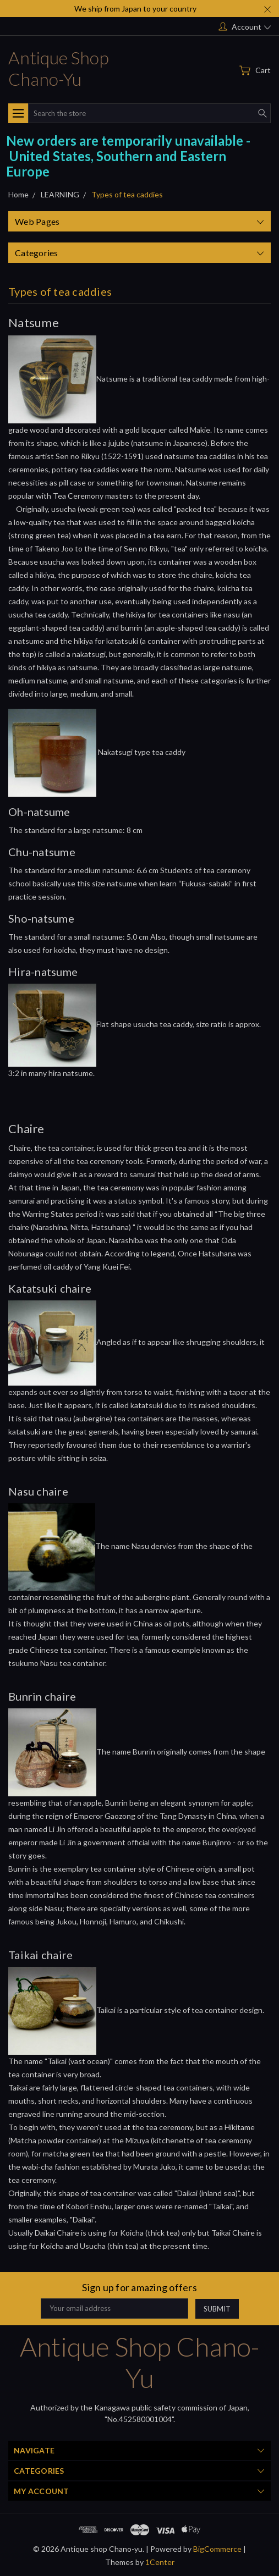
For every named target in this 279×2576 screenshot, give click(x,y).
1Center (159, 2562)
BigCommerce (217, 2548)
